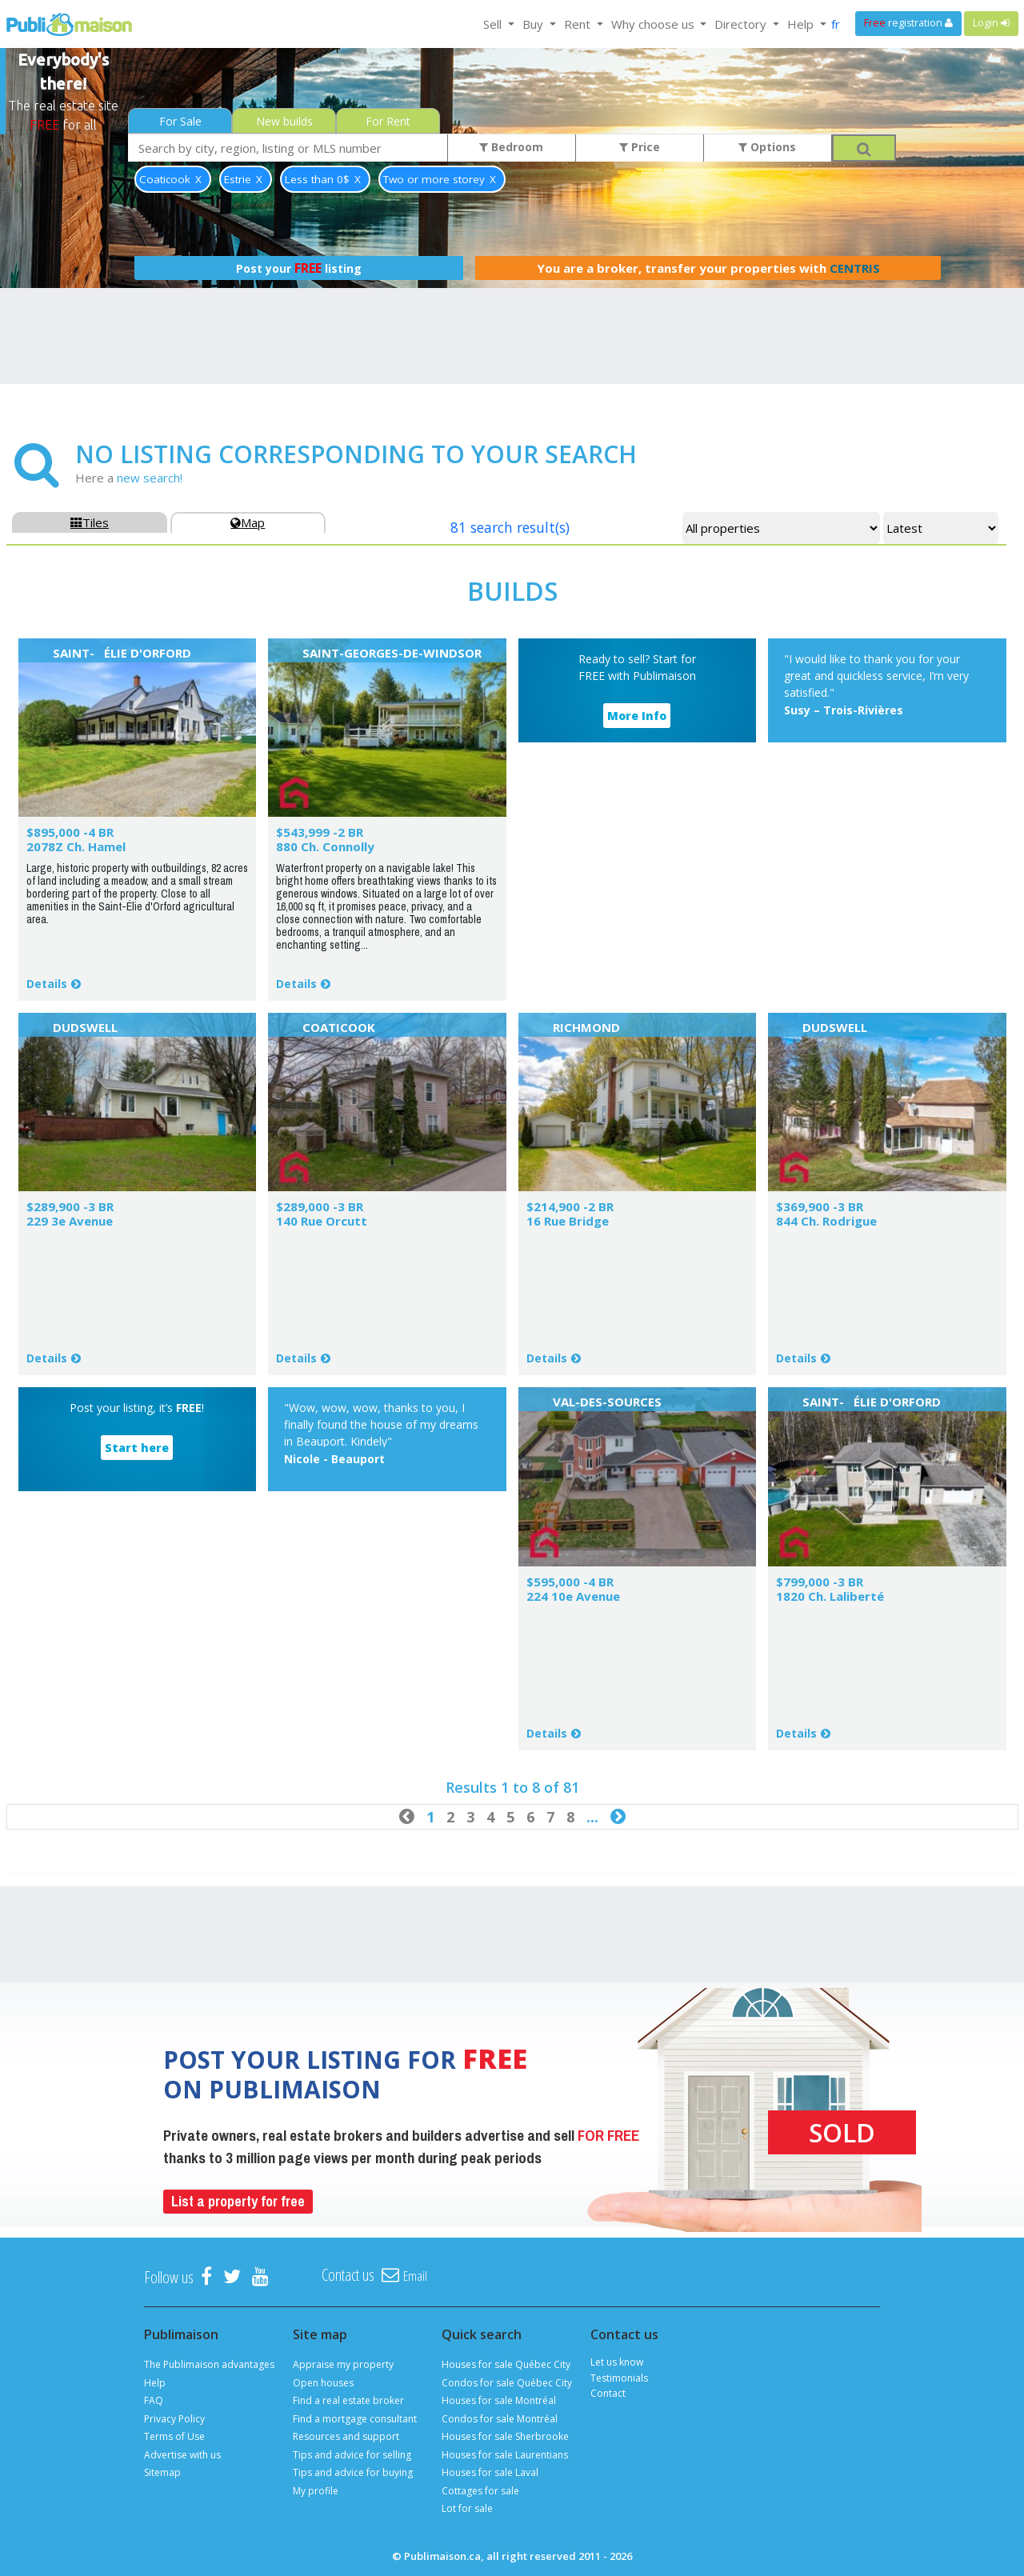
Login (991, 23)
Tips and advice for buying (353, 2472)
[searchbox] (288, 147)
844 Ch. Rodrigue (826, 1221)
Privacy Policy (174, 2419)
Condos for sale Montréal (500, 2419)
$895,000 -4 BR (70, 832)
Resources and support (346, 2436)
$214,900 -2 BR (570, 1206)
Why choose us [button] (654, 24)
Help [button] (802, 24)
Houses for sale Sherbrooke (505, 2436)
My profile (315, 2491)
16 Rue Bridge (567, 1221)
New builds (284, 121)
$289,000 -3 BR (319, 1206)
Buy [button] (534, 24)
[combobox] (288, 147)
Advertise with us (182, 2455)
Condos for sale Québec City (507, 2383)
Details (46, 983)
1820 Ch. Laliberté (830, 1596)
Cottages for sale (480, 2491)
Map (247, 522)
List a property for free (238, 2201)
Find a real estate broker (348, 2400)
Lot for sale (467, 2508)
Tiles (89, 522)
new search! (149, 478)
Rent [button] (579, 24)
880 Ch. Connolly (325, 846)
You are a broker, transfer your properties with (708, 268)
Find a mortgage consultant (355, 2419)
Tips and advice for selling (352, 2455)
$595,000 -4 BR (570, 1582)
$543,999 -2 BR (319, 832)
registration (908, 23)
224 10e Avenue (573, 1596)
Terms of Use (174, 2436)
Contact (608, 2393)
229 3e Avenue (69, 1221)
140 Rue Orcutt (321, 1221)
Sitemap (162, 2472)
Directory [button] (742, 24)
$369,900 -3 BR (819, 1206)
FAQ (153, 2400)
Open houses (323, 2383)
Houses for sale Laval (490, 2472)
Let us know (616, 2362)
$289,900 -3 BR (70, 1206)
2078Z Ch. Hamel (76, 846)
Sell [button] (494, 24)
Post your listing (299, 268)
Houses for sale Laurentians (505, 2455)
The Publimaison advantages (209, 2364)
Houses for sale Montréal (499, 2400)
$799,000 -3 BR (819, 1582)
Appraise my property (343, 2364)
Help (155, 2383)
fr (835, 24)
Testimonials (619, 2378)
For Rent (388, 121)
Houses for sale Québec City (506, 2364)
